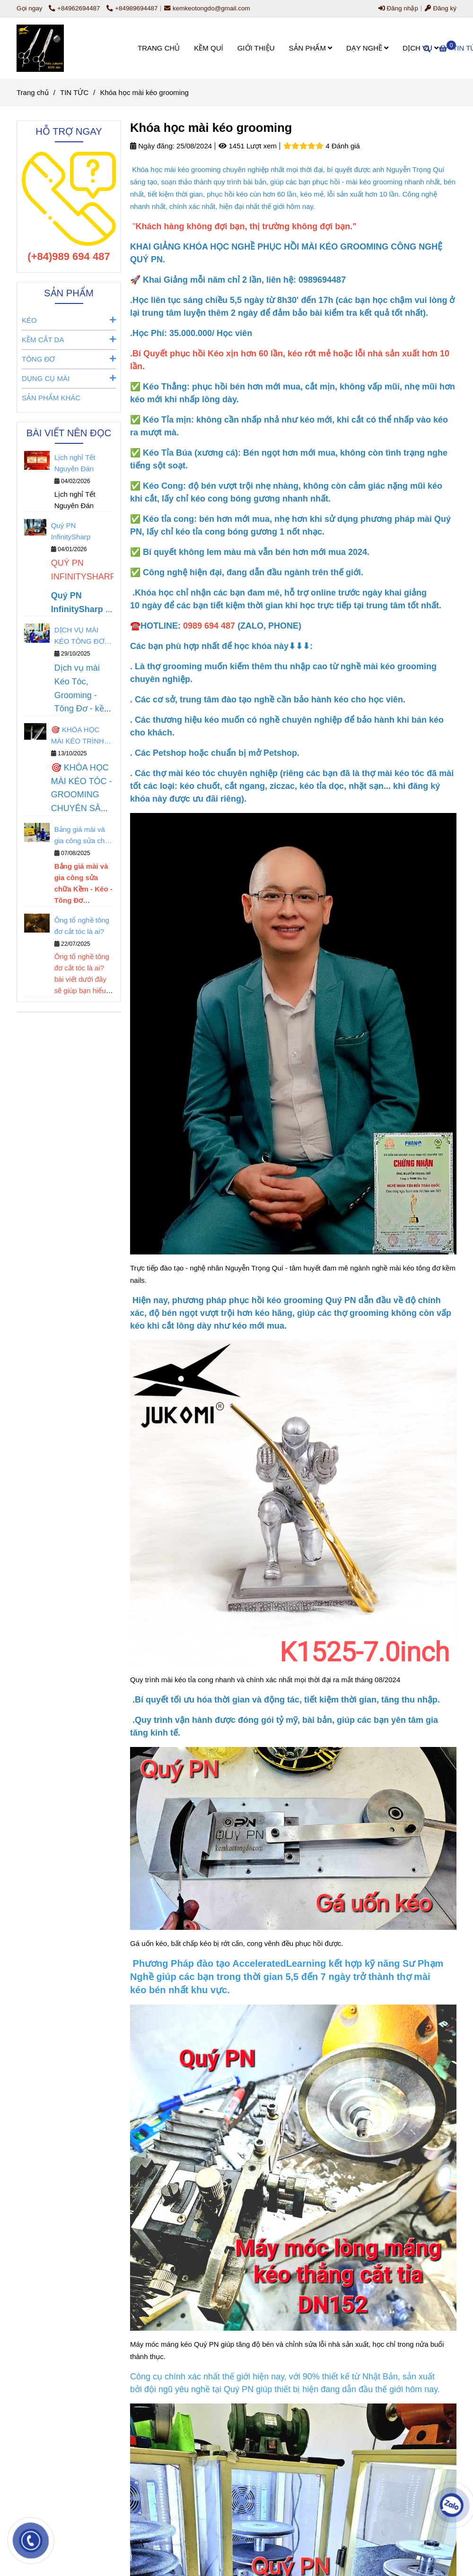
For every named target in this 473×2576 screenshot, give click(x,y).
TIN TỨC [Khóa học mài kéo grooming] (74, 92)
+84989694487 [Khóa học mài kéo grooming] (132, 8)
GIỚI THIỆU (256, 48)
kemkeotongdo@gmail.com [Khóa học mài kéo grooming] (207, 8)
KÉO (69, 319)
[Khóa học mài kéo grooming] (40, 48)
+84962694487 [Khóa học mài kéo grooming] (75, 8)
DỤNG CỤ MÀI (69, 378)
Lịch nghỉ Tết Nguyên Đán (75, 463)
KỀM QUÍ (208, 48)
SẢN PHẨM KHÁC (51, 398)
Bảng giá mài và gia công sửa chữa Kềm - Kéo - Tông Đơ (84, 836)
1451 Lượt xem (248, 146)
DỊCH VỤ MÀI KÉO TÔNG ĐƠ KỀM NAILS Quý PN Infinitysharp (80, 636)
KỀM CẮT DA (69, 339)
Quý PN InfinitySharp (70, 531)
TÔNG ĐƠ (69, 358)
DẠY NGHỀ (367, 48)
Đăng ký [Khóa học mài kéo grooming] (440, 8)
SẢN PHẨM (311, 48)
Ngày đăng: (152, 146)
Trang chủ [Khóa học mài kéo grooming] (33, 92)
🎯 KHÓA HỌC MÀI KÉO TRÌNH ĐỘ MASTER (77, 736)
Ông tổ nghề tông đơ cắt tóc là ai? (81, 925)
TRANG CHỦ (159, 48)
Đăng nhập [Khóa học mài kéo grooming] (398, 8)
